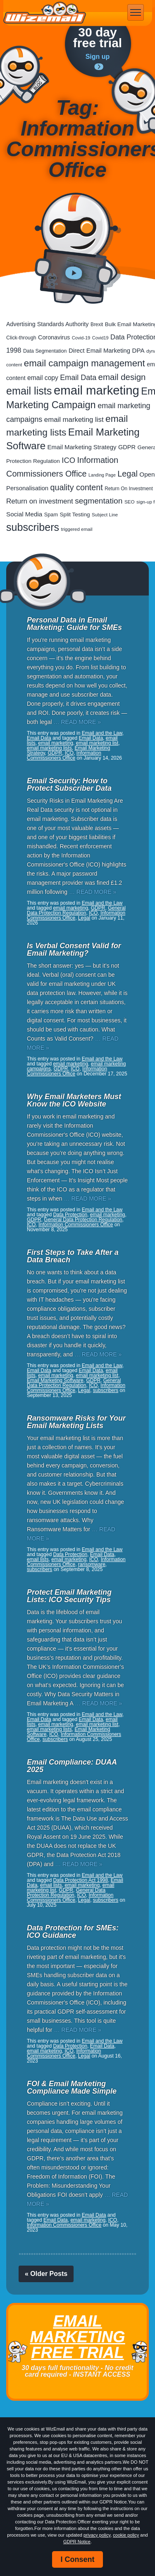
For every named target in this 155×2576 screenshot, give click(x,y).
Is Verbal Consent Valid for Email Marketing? (74, 949)
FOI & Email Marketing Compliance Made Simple (72, 2087)
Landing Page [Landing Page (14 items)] (102, 474)
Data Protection (70, 1215)
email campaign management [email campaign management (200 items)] (84, 363)
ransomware (91, 1564)
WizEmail (44, 13)
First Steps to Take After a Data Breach (73, 1256)
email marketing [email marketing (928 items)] (96, 390)
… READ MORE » (77, 722)
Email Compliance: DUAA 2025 (72, 1766)
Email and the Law (102, 733)
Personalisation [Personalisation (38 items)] (27, 487)
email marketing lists (49, 748)
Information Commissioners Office (64, 755)
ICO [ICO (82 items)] (68, 460)
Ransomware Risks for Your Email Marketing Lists (76, 1422)
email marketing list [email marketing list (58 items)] (74, 420)
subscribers (105, 1390)
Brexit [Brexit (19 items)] (97, 324)
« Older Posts (46, 2273)
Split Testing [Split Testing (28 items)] (75, 514)
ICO (69, 753)
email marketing (55, 743)
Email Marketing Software (55, 1380)
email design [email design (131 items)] (122, 377)
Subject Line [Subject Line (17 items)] (105, 514)
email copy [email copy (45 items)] (42, 377)
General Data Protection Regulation (76, 910)
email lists (38, 1559)
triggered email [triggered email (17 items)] (77, 529)
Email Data (39, 738)
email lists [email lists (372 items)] (29, 391)
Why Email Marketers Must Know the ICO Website (74, 1100)
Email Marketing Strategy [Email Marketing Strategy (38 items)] (82, 446)
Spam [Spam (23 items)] (51, 514)
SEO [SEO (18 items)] (129, 501)
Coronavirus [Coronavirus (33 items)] (54, 337)
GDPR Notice (77, 2541)
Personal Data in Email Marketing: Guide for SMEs (74, 624)
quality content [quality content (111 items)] (76, 487)
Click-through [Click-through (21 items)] (21, 338)
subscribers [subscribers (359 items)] (32, 527)
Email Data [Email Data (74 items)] (78, 377)
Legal (84, 918)
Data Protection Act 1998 (80, 1880)
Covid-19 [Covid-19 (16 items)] (81, 337)
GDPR (55, 753)
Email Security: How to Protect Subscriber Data (69, 784)
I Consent (77, 2559)
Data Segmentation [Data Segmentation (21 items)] (45, 351)
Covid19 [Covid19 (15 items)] (100, 337)
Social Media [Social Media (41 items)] (24, 514)
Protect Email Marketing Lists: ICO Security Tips (69, 1596)
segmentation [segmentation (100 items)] (98, 500)
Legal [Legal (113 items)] (127, 473)
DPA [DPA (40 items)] (138, 350)
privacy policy (96, 2534)
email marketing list (97, 743)
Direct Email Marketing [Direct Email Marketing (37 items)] (99, 350)
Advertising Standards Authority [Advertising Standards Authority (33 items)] (47, 324)
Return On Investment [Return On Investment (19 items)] (129, 488)
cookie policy (126, 2534)
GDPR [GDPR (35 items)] (127, 447)
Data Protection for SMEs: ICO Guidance (73, 1931)
